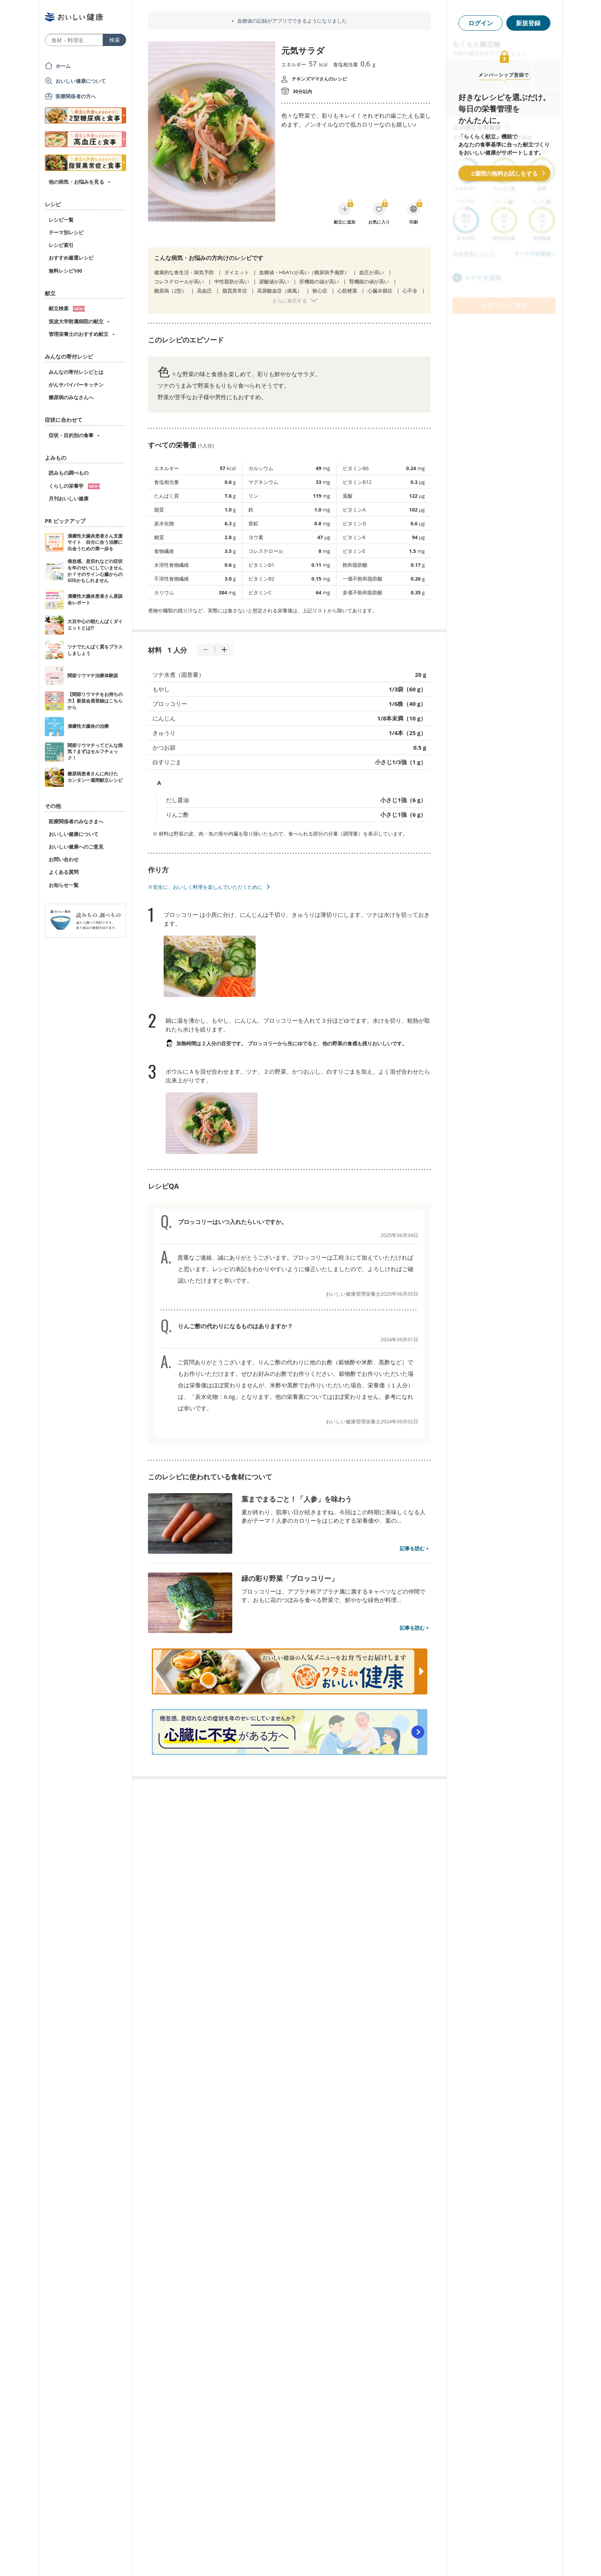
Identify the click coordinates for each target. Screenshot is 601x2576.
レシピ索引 (61, 245)
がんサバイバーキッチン (76, 384)
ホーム (63, 66)
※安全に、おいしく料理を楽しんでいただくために (205, 886)
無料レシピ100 (65, 270)
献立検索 (67, 308)
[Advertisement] (300, 2558)
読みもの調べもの (69, 472)
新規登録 (528, 23)
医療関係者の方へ (76, 96)
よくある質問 (64, 872)
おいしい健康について (81, 80)
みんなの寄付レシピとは (76, 371)
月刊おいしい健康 (69, 498)
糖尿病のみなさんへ (71, 397)
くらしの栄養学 (74, 485)
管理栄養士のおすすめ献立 (78, 334)
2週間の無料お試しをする (504, 173)
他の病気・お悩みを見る (76, 181)
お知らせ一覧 (64, 885)
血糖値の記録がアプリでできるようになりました (292, 21)
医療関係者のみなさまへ (76, 821)
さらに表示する (289, 300)
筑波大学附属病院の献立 (76, 321)
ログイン (480, 23)
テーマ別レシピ (66, 232)
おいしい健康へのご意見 (76, 846)
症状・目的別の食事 (71, 435)
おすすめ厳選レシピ (71, 257)
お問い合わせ (64, 859)
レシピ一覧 (61, 219)
